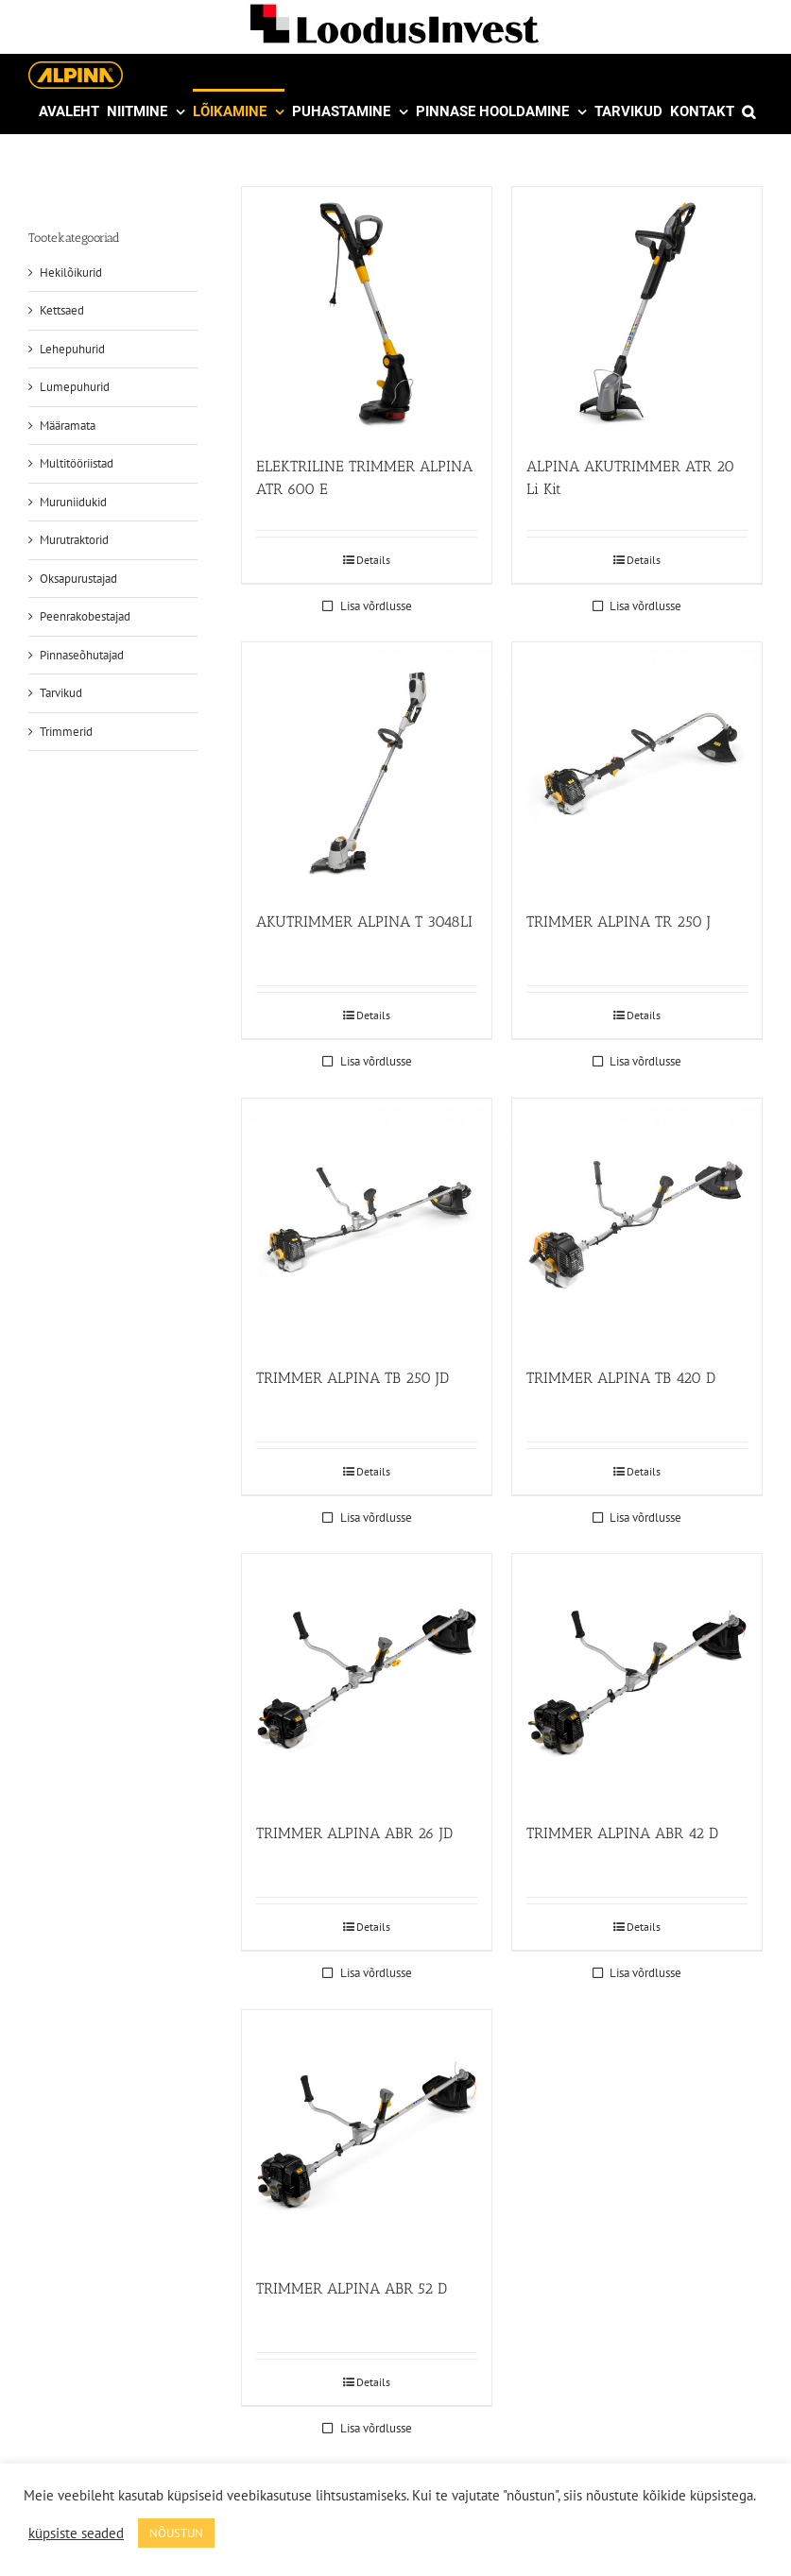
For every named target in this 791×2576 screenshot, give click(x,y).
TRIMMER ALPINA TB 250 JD (352, 1378)
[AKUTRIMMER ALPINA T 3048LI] (366, 767)
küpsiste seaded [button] (76, 2533)
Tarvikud (61, 693)
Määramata (67, 426)
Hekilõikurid (71, 272)
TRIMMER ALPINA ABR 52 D (351, 2288)
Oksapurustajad (78, 579)
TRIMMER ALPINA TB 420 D (620, 1378)
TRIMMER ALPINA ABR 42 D (622, 1833)
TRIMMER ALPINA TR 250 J (618, 921)
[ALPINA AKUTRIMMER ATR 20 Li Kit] (637, 311)
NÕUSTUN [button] (176, 2533)
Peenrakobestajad (85, 616)
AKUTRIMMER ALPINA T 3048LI (364, 921)
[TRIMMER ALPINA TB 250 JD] (366, 1223)
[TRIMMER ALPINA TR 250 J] (637, 767)
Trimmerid (66, 732)
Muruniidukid (73, 502)
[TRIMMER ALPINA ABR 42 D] (637, 1678)
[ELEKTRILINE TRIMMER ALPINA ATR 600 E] (366, 311)
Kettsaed (62, 310)
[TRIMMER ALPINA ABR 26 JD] (366, 1678)
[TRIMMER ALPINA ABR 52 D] (366, 2135)
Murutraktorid (74, 540)
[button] (748, 111)
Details (373, 560)
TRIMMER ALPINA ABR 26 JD (354, 1833)
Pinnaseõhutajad (82, 655)
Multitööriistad (76, 463)
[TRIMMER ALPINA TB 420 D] (637, 1223)
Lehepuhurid (72, 349)
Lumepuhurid (75, 387)
